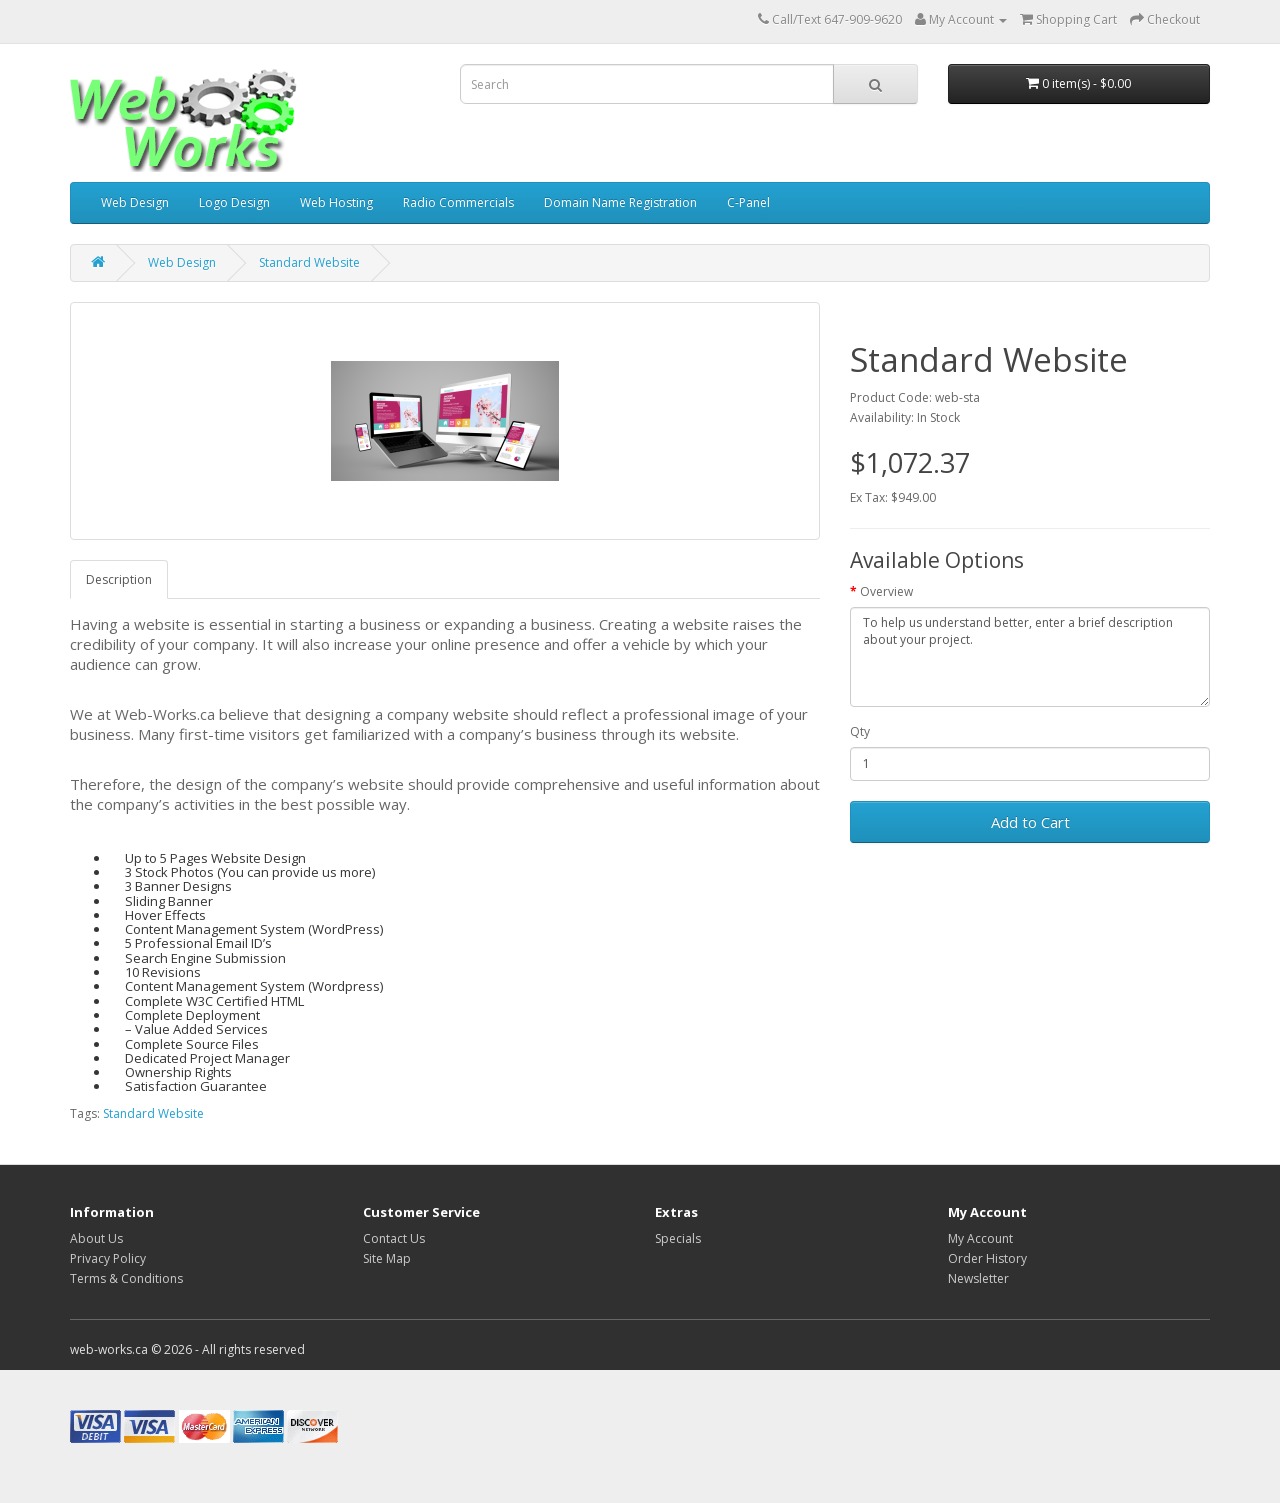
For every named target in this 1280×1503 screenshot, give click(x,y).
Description (119, 579)
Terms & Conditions (126, 1278)
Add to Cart (1030, 822)
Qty (860, 731)
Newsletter (978, 1278)
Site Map (387, 1258)
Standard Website (309, 262)
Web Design (135, 202)
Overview (886, 591)
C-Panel (748, 202)
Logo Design (234, 202)
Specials (678, 1238)
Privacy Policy (108, 1258)
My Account (980, 1238)
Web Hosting (336, 202)
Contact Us (394, 1238)
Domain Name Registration (620, 202)
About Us (96, 1238)
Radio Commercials (458, 202)
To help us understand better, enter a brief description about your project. (1030, 657)
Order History (987, 1258)
